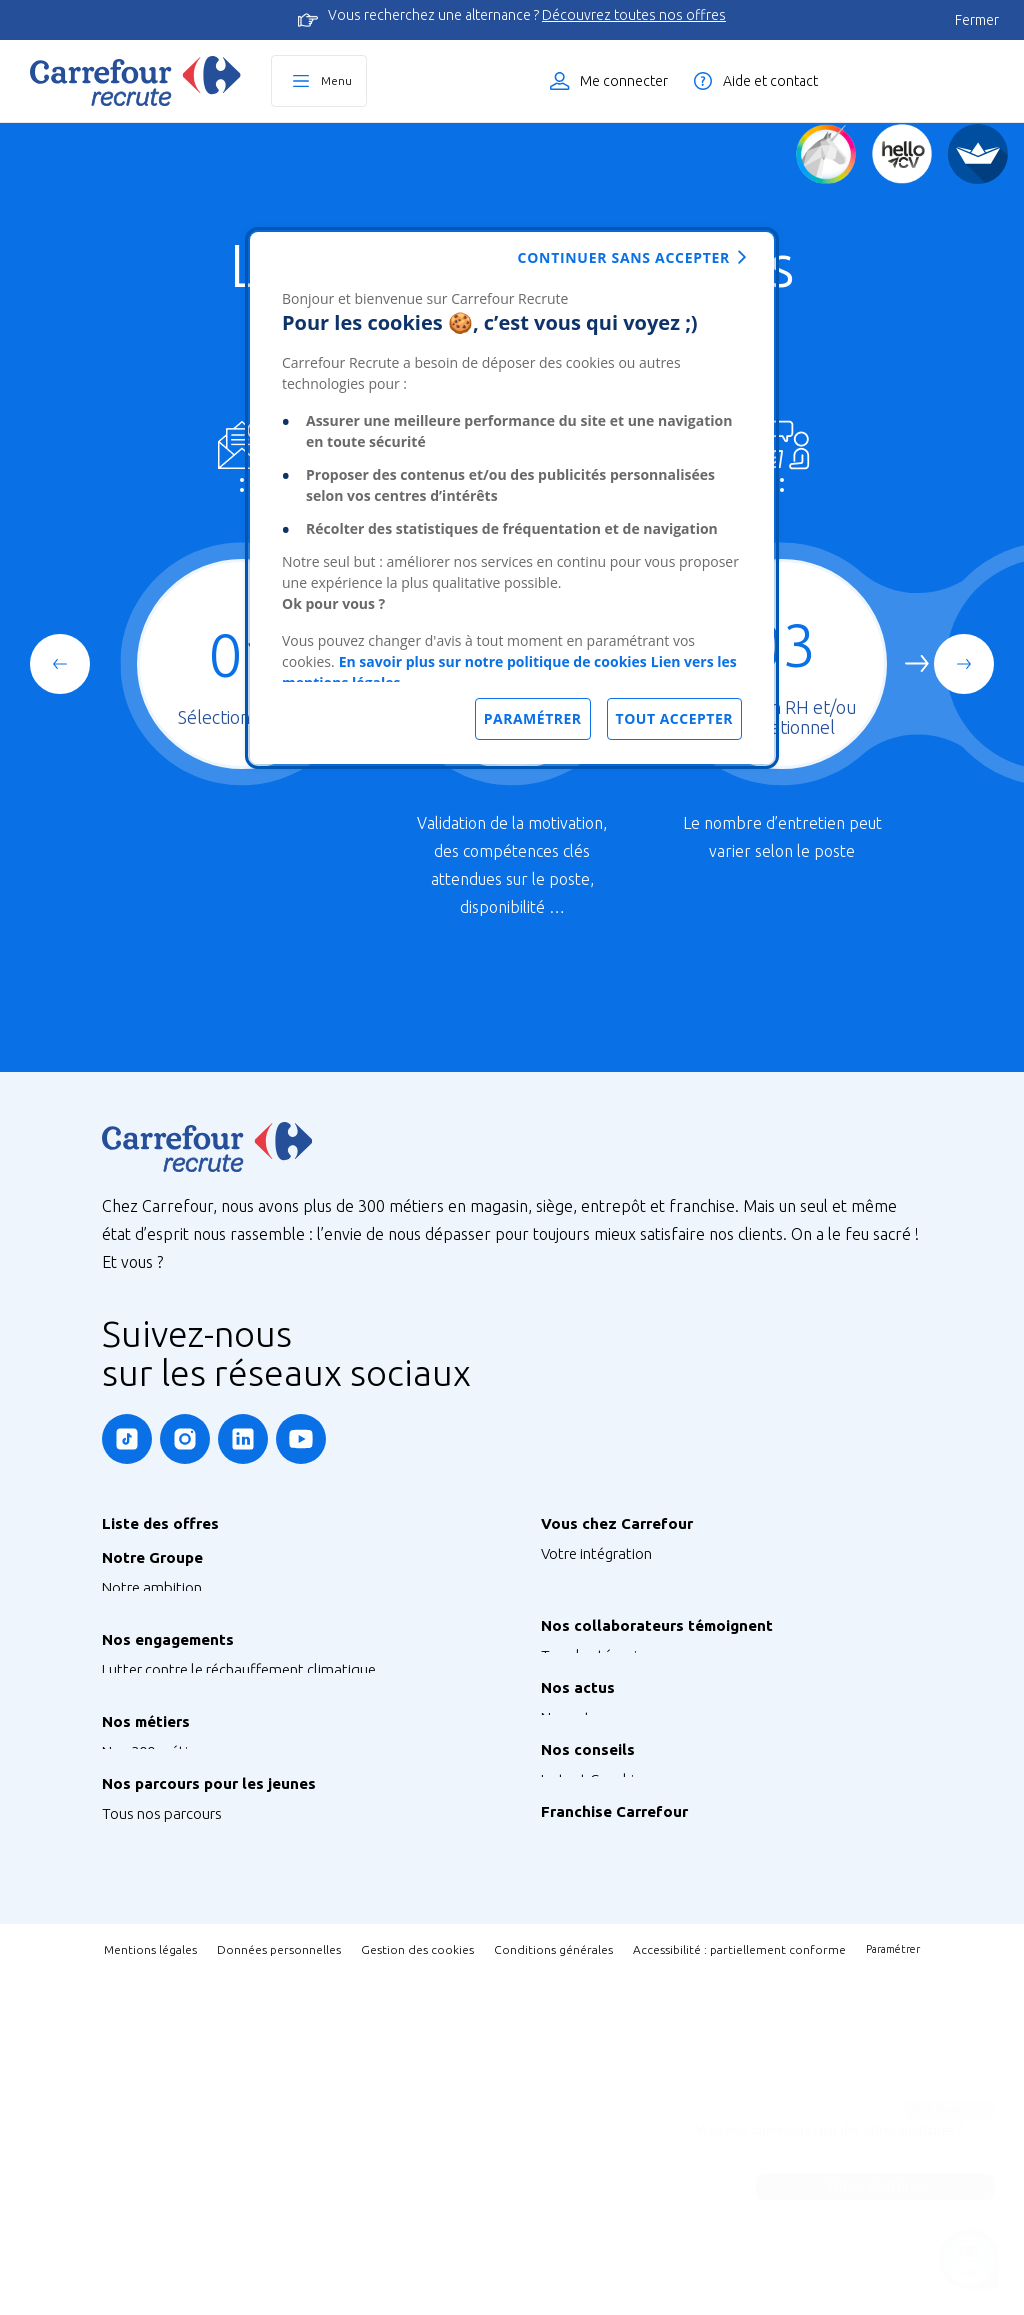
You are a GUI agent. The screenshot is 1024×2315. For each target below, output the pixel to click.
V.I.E (115, 2133)
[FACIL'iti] (978, 154)
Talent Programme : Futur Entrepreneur (229, 2163)
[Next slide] (964, 664)
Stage (120, 2073)
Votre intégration (596, 1553)
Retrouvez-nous (592, 1907)
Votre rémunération (605, 1583)
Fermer (977, 20)
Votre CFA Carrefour (605, 1643)
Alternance (138, 2043)
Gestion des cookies (417, 2289)
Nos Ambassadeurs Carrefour (637, 1805)
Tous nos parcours (162, 2013)
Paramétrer (893, 2289)
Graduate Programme (173, 2103)
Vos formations (591, 1613)
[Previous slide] (60, 664)
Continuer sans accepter (624, 257)
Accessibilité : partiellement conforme (739, 2289)
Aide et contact (770, 81)
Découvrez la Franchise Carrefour (647, 2081)
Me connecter (624, 81)
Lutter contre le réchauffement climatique (239, 1749)
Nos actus (573, 1877)
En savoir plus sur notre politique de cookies (493, 661)
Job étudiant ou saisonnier (188, 2193)
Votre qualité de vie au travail (635, 1703)
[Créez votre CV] (902, 154)
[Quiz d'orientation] (826, 154)
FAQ (555, 2009)
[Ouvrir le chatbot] (969, 2260)
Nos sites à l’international (184, 1677)
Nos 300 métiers (155, 1911)
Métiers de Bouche (162, 1941)
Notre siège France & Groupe (195, 1647)
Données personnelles (279, 2289)
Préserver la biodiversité (180, 1779)
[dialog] (512, 498)
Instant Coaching (595, 1979)
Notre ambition (152, 1587)
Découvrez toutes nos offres (634, 15)
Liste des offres (929, 81)
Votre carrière (585, 1673)
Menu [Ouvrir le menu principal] (336, 80)
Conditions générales (553, 2289)
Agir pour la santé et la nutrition (205, 1839)
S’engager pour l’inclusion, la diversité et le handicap (270, 1809)
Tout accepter (674, 718)
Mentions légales (150, 2289)
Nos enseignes (149, 1617)
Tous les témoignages (612, 1775)
